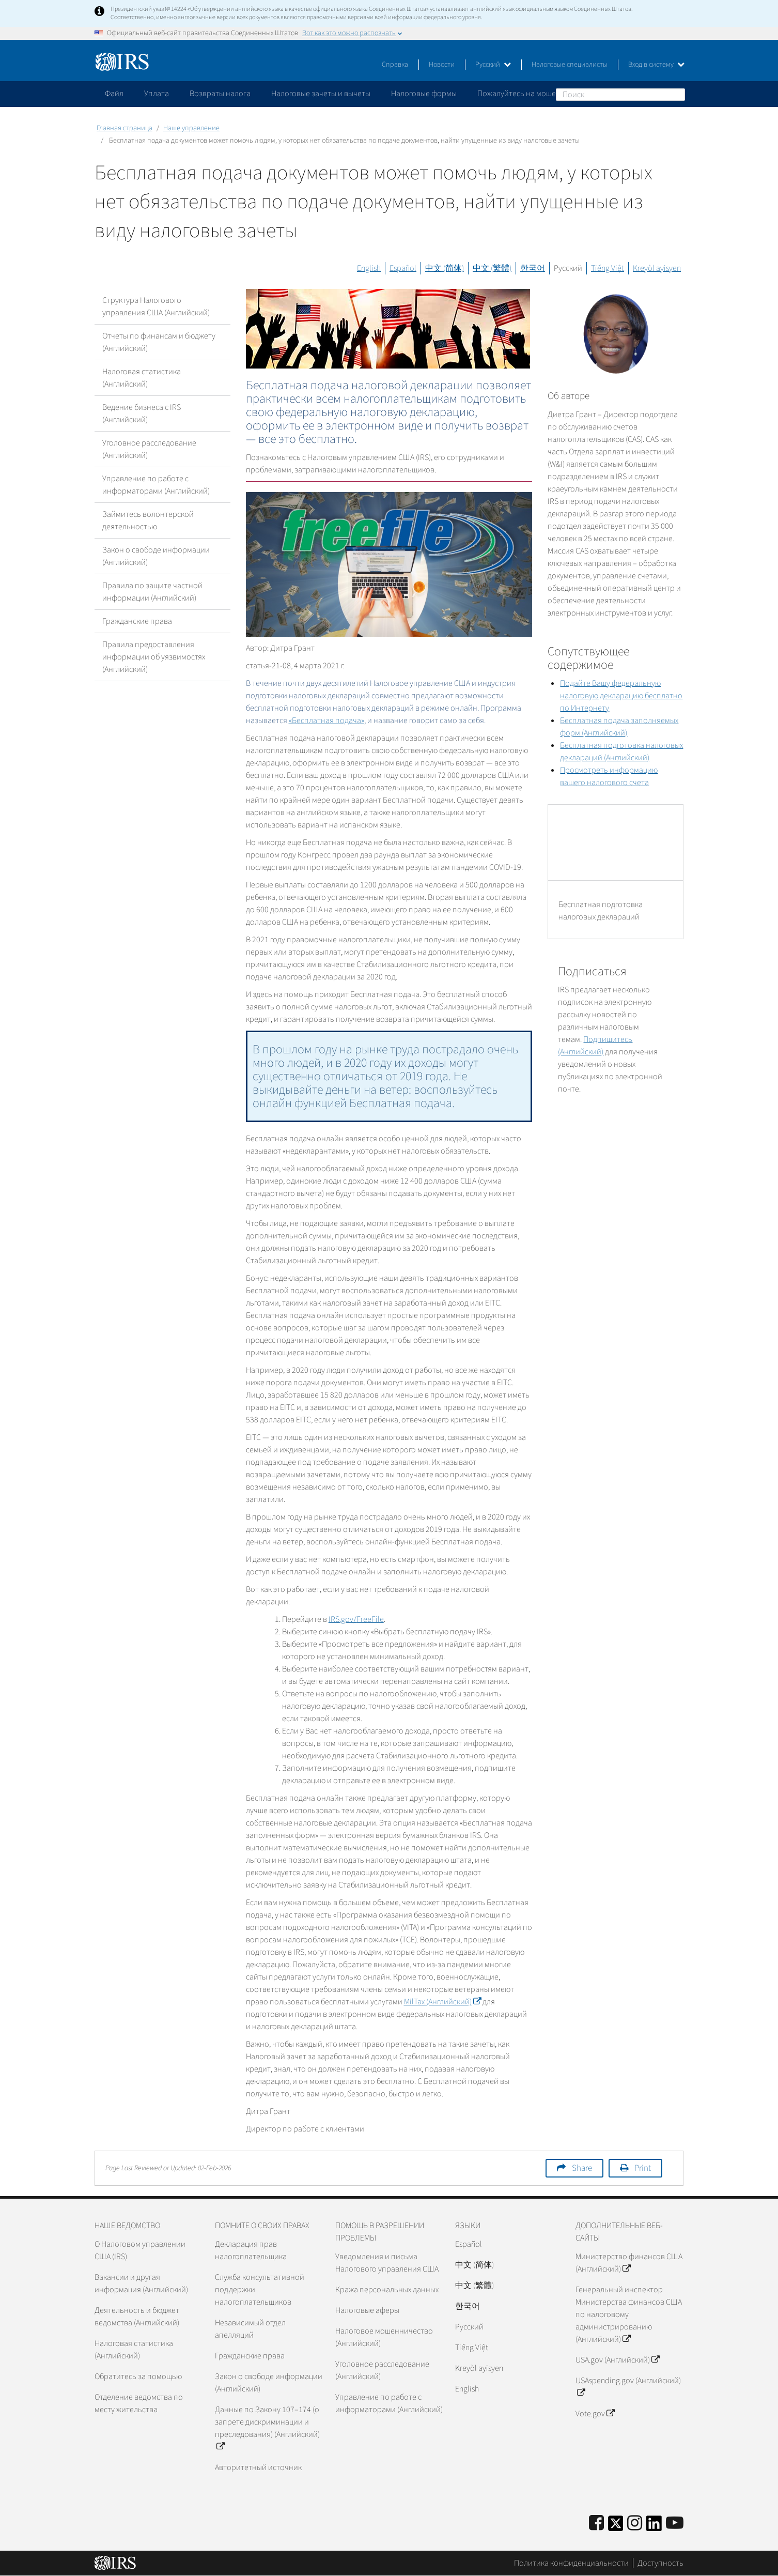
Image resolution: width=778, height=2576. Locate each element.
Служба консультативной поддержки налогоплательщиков (259, 2290)
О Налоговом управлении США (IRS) (140, 2250)
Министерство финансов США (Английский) (628, 2263)
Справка (395, 64)
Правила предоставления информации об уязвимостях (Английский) (153, 657)
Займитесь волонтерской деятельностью (148, 520)
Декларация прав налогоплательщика (251, 2250)
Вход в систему (656, 64)
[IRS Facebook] (596, 2523)
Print (642, 2168)
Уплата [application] (156, 93)
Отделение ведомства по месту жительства (139, 2403)
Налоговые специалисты (570, 64)
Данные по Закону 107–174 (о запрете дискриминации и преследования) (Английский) (267, 2428)
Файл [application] (114, 93)
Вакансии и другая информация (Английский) (141, 2283)
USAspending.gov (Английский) (628, 2387)
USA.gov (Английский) (617, 2360)
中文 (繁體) (492, 268)
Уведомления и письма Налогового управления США (387, 2263)
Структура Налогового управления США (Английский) (156, 306)
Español (403, 268)
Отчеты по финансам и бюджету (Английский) (158, 342)
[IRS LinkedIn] (654, 2526)
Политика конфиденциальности (571, 2563)
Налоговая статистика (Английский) (141, 378)
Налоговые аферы (367, 2310)
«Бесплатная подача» (326, 720)
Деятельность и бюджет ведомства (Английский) (137, 2316)
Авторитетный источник (258, 2467)
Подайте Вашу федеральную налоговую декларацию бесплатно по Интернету (621, 696)
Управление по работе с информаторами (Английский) (156, 485)
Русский (493, 64)
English (369, 268)
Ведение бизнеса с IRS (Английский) (141, 413)
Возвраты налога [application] (220, 93)
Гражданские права (137, 621)
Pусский (469, 2327)
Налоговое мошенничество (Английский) (384, 2337)
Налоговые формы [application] (424, 93)
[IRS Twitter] (616, 2526)
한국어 (532, 268)
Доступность (660, 2563)
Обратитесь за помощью (138, 2376)
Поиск (676, 94)
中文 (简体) (444, 268)
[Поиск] (620, 94)
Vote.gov (594, 2413)
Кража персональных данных (387, 2289)
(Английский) (442, 2001)
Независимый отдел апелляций (250, 2329)
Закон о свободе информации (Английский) (156, 556)
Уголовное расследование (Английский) (149, 449)
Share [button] (582, 2168)
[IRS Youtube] (674, 2523)
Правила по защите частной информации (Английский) (152, 592)
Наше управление (191, 128)
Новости (442, 64)
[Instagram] (634, 2523)
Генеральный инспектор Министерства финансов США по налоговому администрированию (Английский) (628, 2314)
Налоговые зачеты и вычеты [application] (320, 93)
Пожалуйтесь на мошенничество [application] (535, 93)
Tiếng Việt (607, 268)
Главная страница (124, 128)
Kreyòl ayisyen (657, 268)
